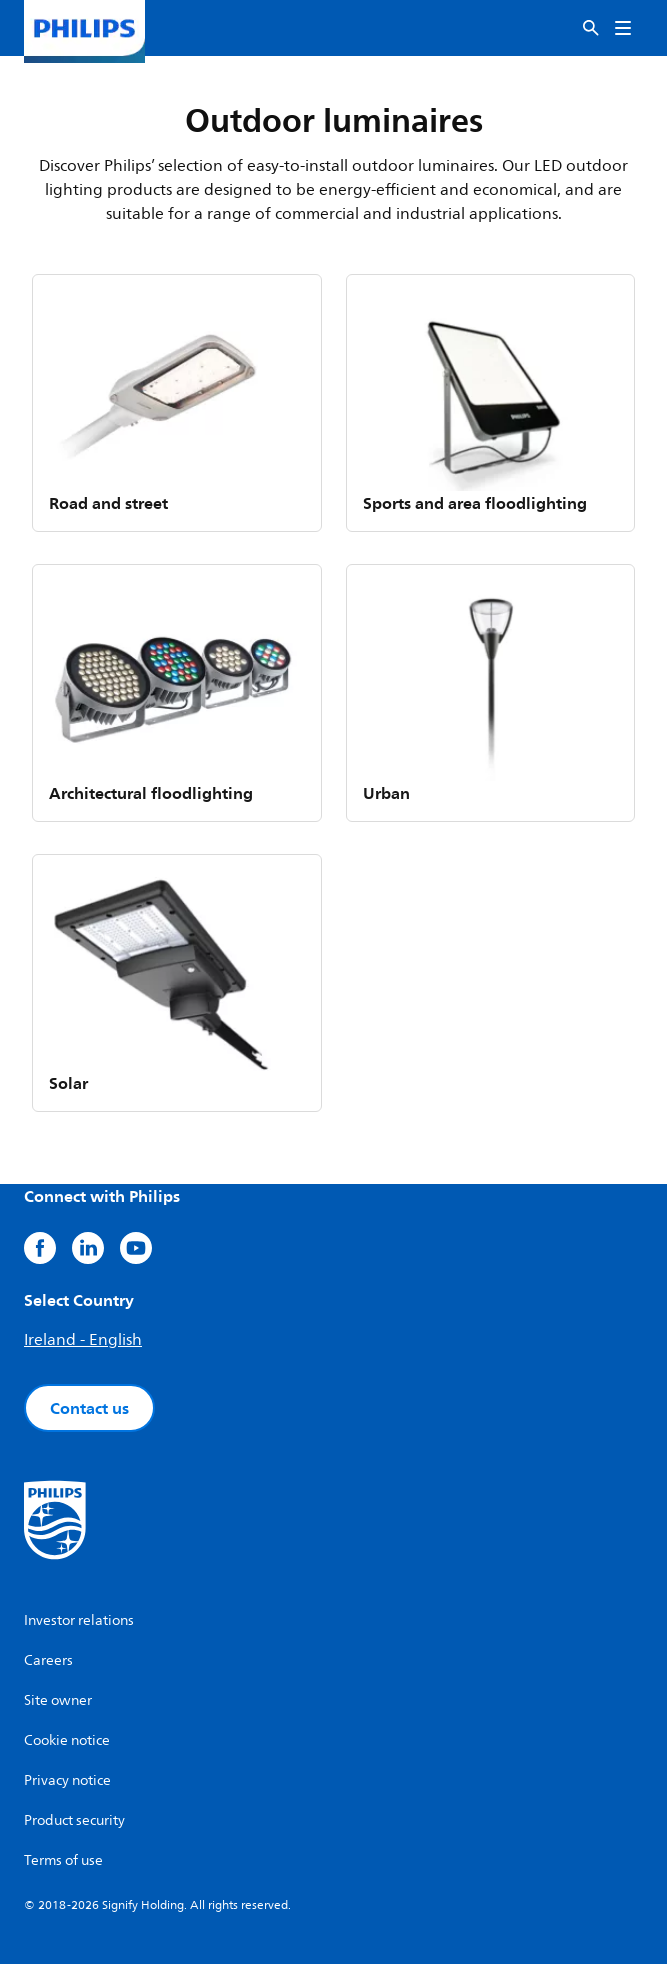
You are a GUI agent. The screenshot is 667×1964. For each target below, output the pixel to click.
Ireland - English (83, 1340)
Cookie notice (67, 1740)
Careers (48, 1660)
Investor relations (79, 1620)
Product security (74, 1820)
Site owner (58, 1700)
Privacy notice (67, 1780)
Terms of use (63, 1860)
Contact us (89, 1408)
